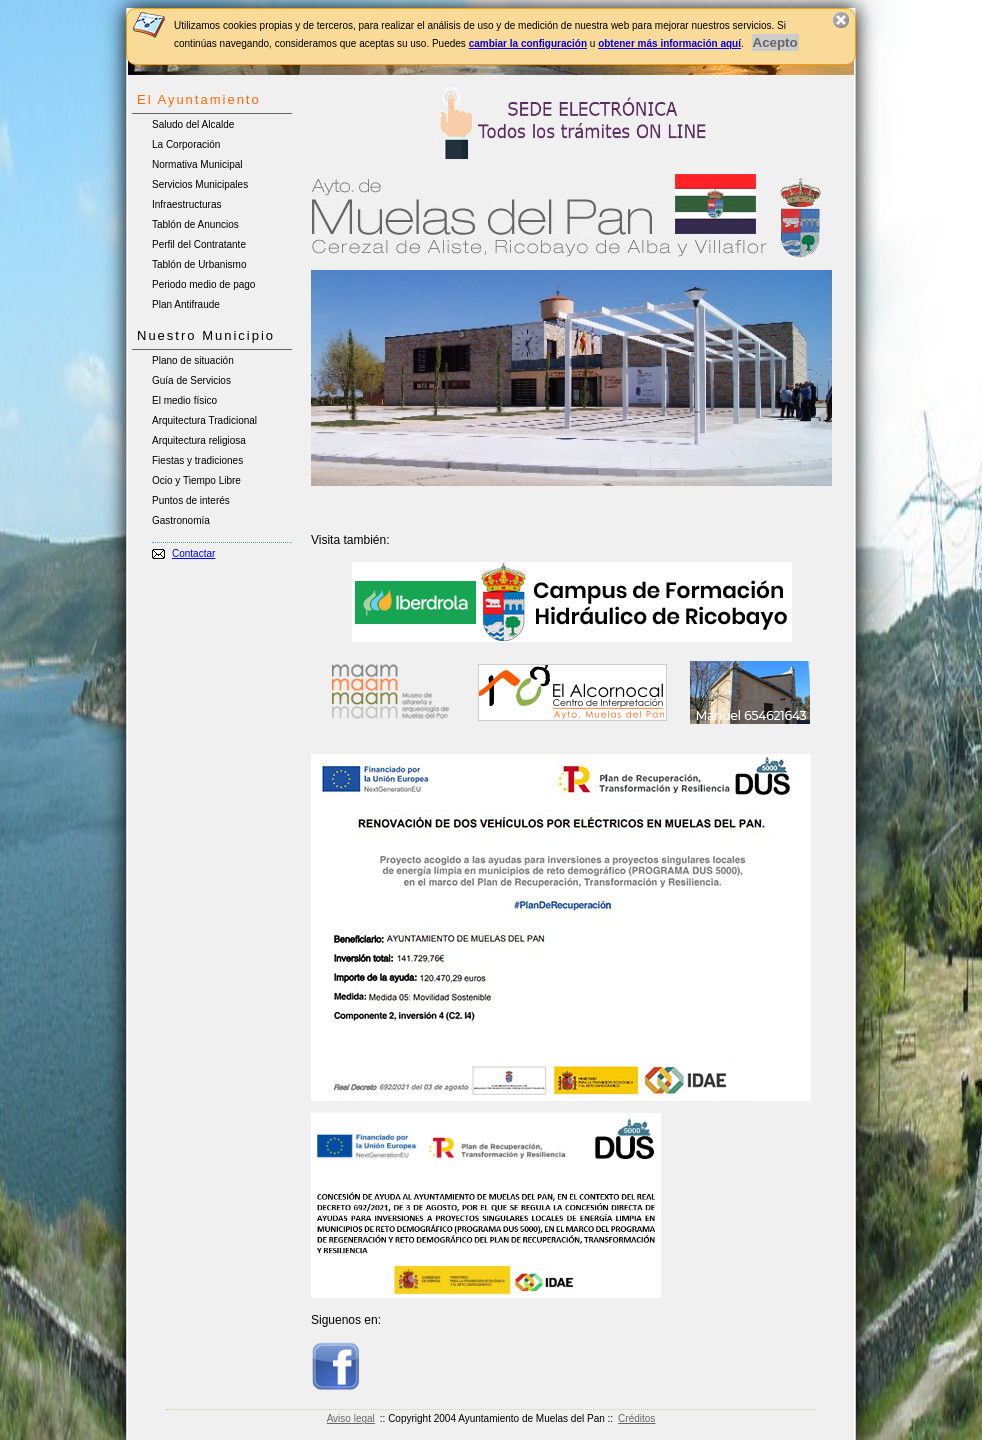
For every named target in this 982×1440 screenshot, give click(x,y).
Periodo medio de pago (203, 284)
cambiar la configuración (528, 43)
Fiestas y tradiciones (197, 460)
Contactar (193, 553)
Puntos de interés (191, 500)
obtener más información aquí (669, 43)
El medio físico (184, 400)
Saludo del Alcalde (193, 124)
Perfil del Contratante (199, 244)
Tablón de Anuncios (195, 224)
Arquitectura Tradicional (204, 420)
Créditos (636, 1418)
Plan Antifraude (186, 304)
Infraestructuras (186, 204)
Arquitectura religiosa (199, 440)
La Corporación (186, 144)
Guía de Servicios (191, 380)
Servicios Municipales (200, 184)
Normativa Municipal (197, 164)
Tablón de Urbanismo (199, 264)
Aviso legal (351, 1418)
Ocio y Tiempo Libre (196, 480)
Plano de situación (193, 360)
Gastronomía (181, 520)
